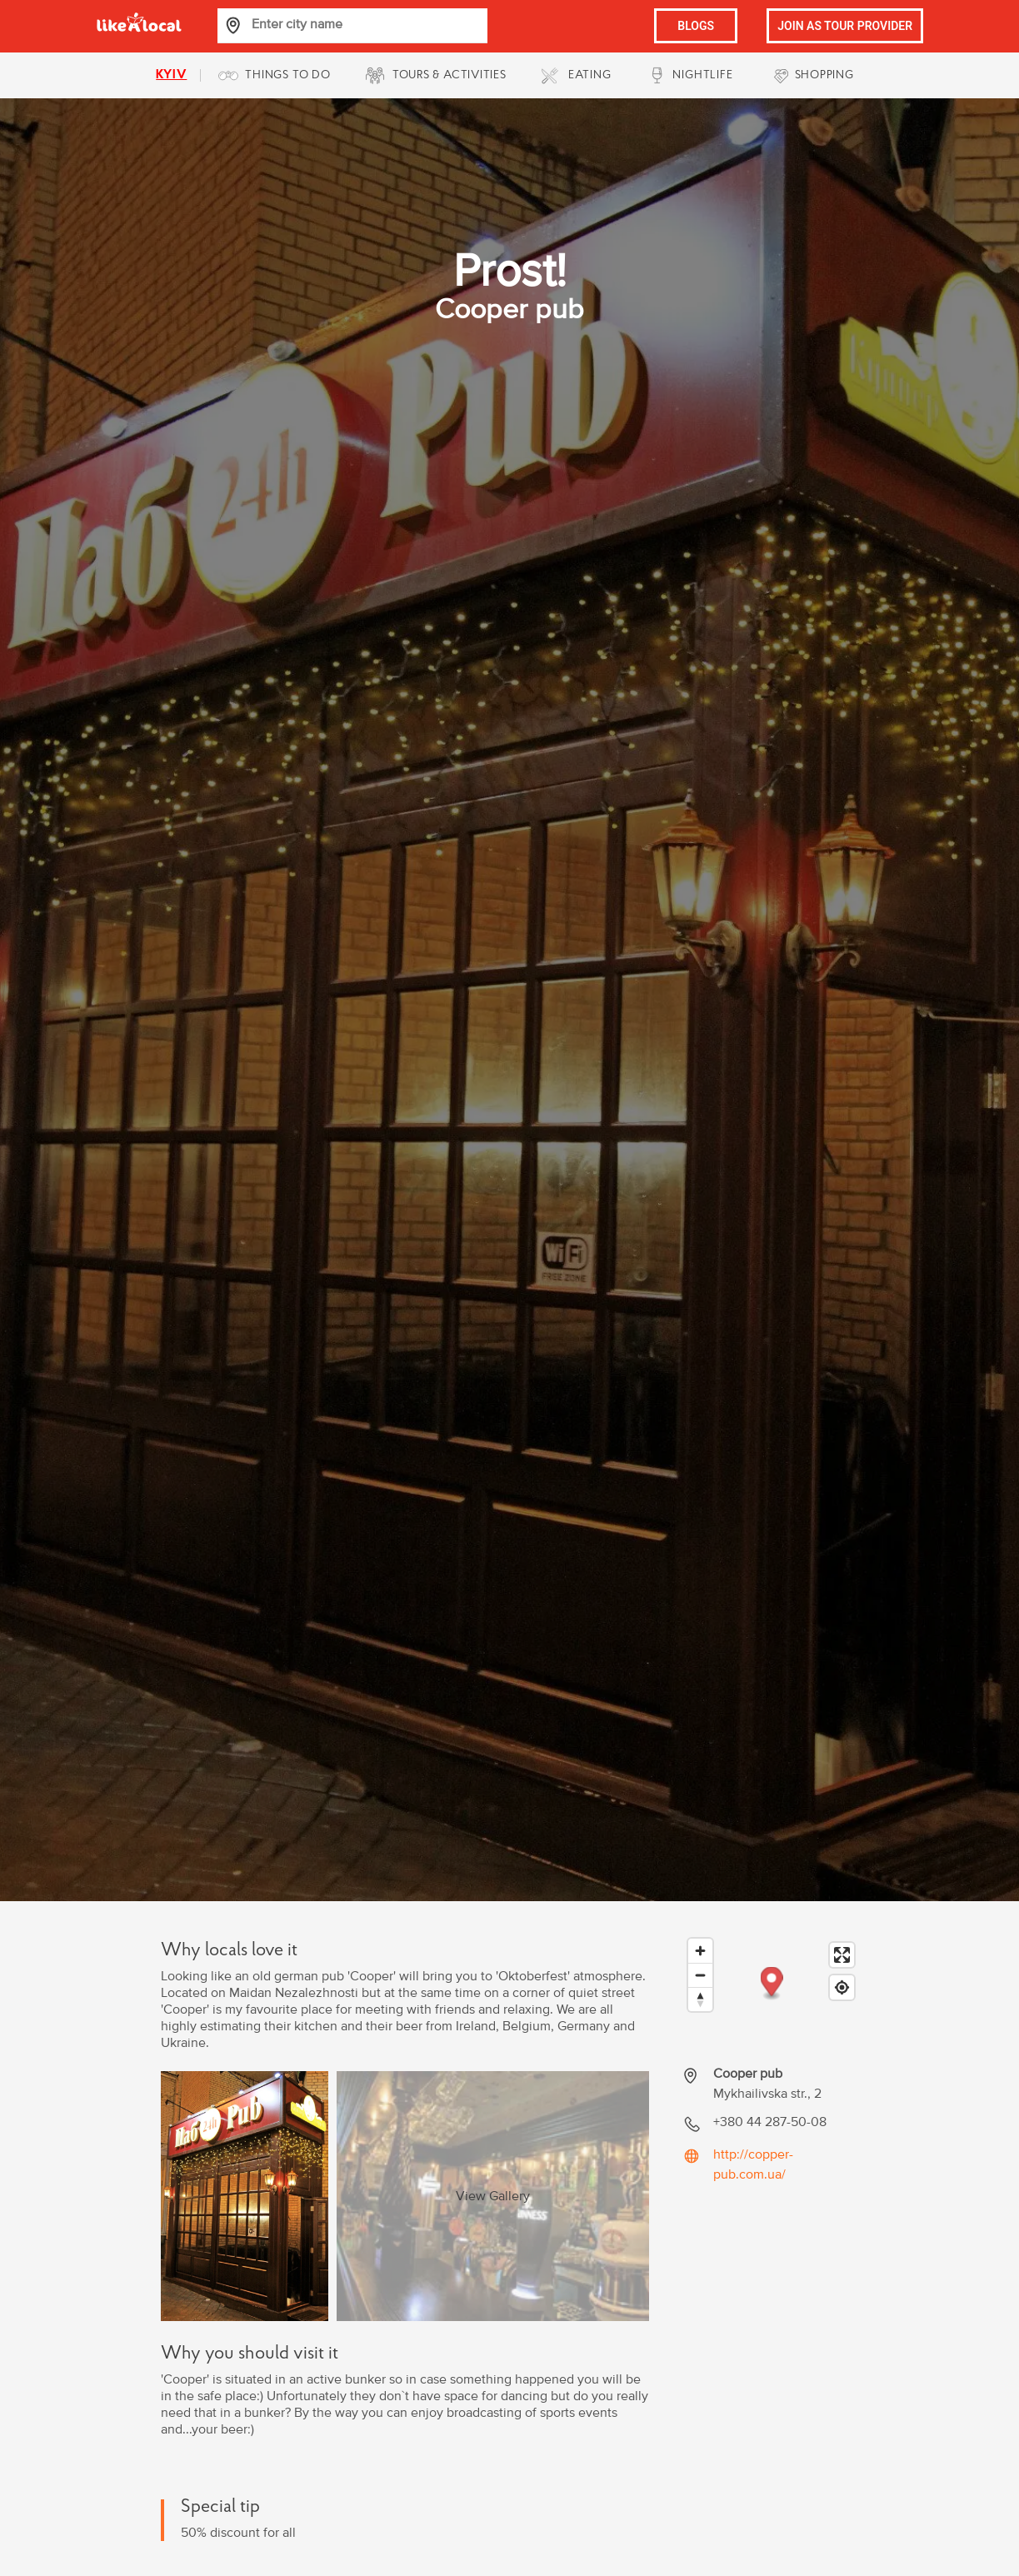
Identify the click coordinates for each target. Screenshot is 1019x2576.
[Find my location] (842, 1987)
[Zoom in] (700, 1951)
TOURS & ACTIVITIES (449, 75)
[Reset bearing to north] (700, 1999)
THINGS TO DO (287, 75)
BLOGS (695, 25)
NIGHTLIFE (702, 75)
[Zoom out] (700, 1975)
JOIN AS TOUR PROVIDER (844, 25)
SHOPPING (824, 75)
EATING (590, 75)
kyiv (171, 75)
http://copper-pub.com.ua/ (753, 2164)
